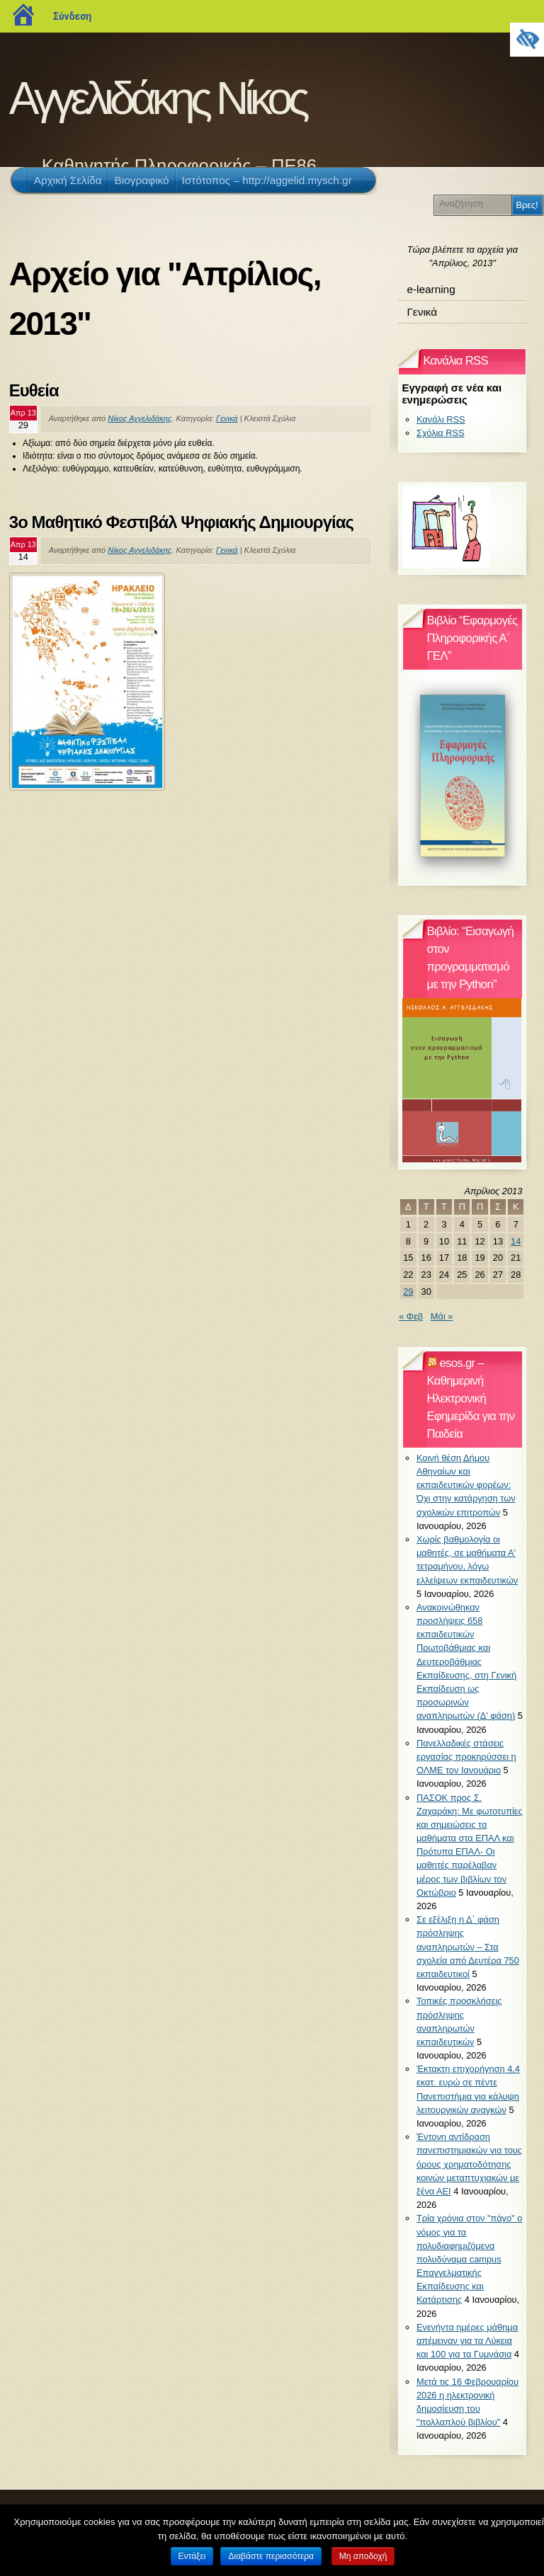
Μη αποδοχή (363, 2556)
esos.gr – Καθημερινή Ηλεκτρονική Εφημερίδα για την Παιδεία (471, 1398)
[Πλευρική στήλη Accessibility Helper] (527, 40)
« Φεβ (411, 1316)
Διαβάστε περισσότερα (271, 2556)
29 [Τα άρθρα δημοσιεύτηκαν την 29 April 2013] (408, 1291)
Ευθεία (34, 390)
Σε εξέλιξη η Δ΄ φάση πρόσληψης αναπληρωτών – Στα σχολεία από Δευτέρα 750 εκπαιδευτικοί (467, 1946)
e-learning (431, 289)
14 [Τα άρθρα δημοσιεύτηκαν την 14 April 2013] (516, 1241)
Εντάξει (192, 2556)
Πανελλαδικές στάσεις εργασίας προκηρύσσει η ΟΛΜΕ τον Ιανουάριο (466, 1756)
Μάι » (442, 1316)
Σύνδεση (72, 16)
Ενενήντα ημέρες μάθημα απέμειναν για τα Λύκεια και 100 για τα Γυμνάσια (467, 2340)
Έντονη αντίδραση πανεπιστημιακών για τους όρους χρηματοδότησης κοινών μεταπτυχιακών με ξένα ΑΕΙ (469, 2164)
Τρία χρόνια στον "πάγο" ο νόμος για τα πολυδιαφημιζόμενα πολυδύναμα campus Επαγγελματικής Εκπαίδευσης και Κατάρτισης (469, 2259)
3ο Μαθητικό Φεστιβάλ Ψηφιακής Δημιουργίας (181, 522)
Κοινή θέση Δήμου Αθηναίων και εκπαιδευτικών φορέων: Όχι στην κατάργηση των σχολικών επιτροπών (466, 1485)
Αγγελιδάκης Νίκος (157, 98)
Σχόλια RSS (440, 433)
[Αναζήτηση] (474, 203)
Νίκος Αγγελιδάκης (139, 418)
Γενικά (227, 418)
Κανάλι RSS (440, 419)
